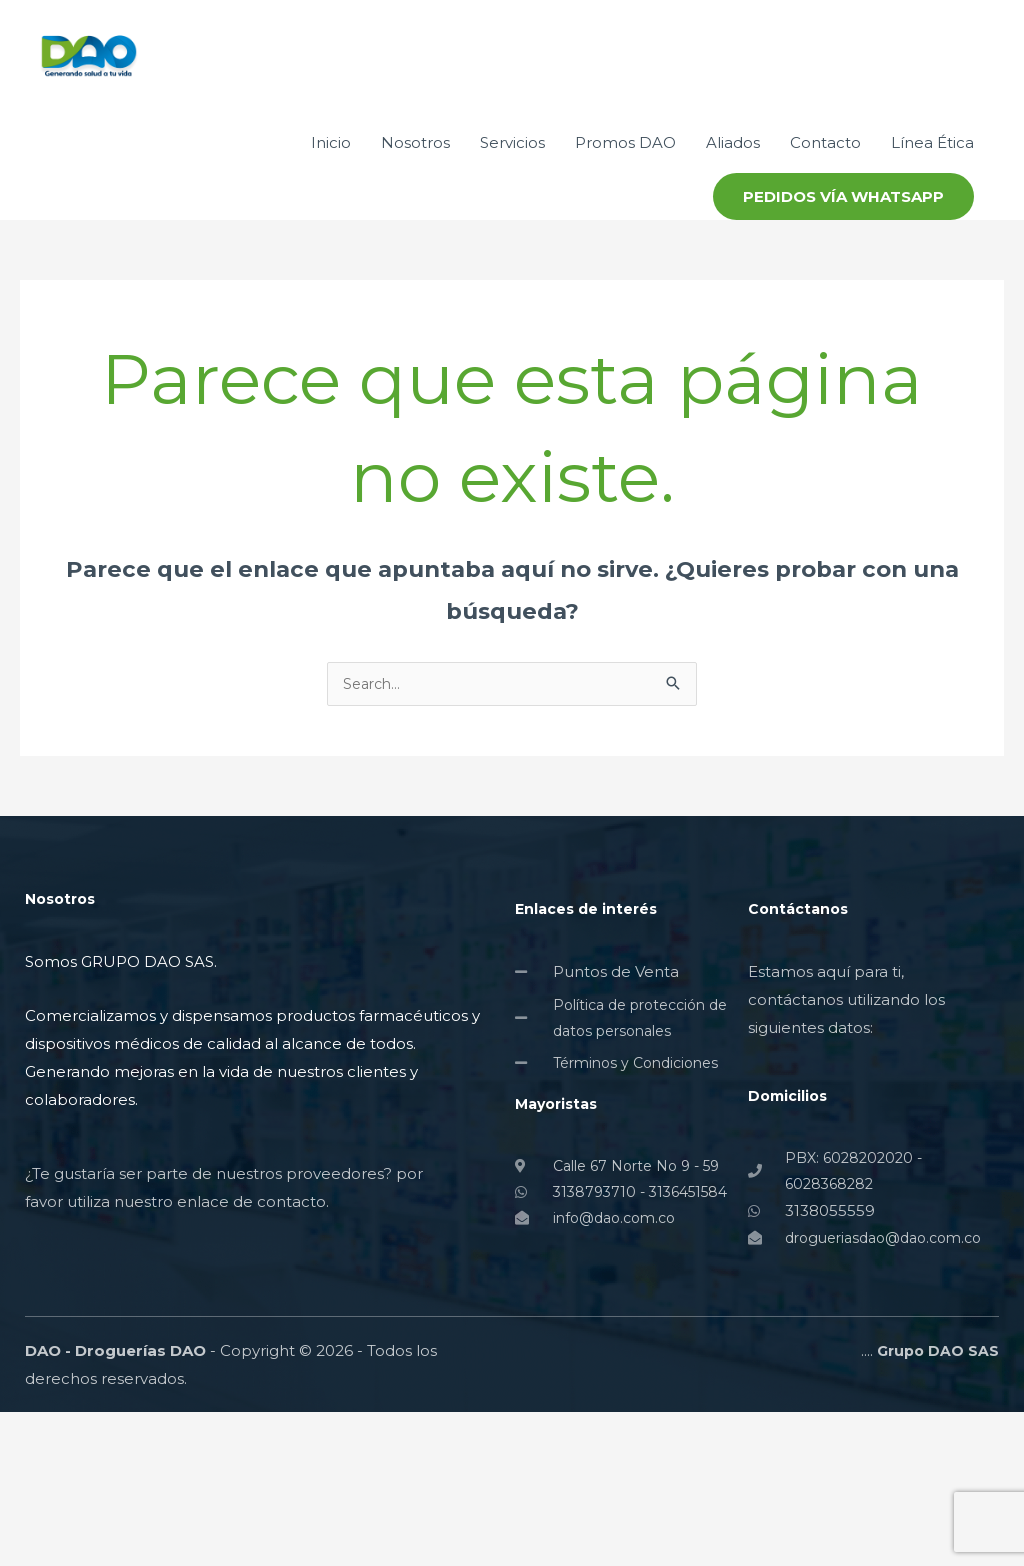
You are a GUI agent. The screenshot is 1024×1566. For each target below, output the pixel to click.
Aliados (733, 220)
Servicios (512, 220)
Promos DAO (625, 220)
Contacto (825, 220)
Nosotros (415, 220)
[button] (843, 274)
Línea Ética (932, 220)
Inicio (331, 220)
